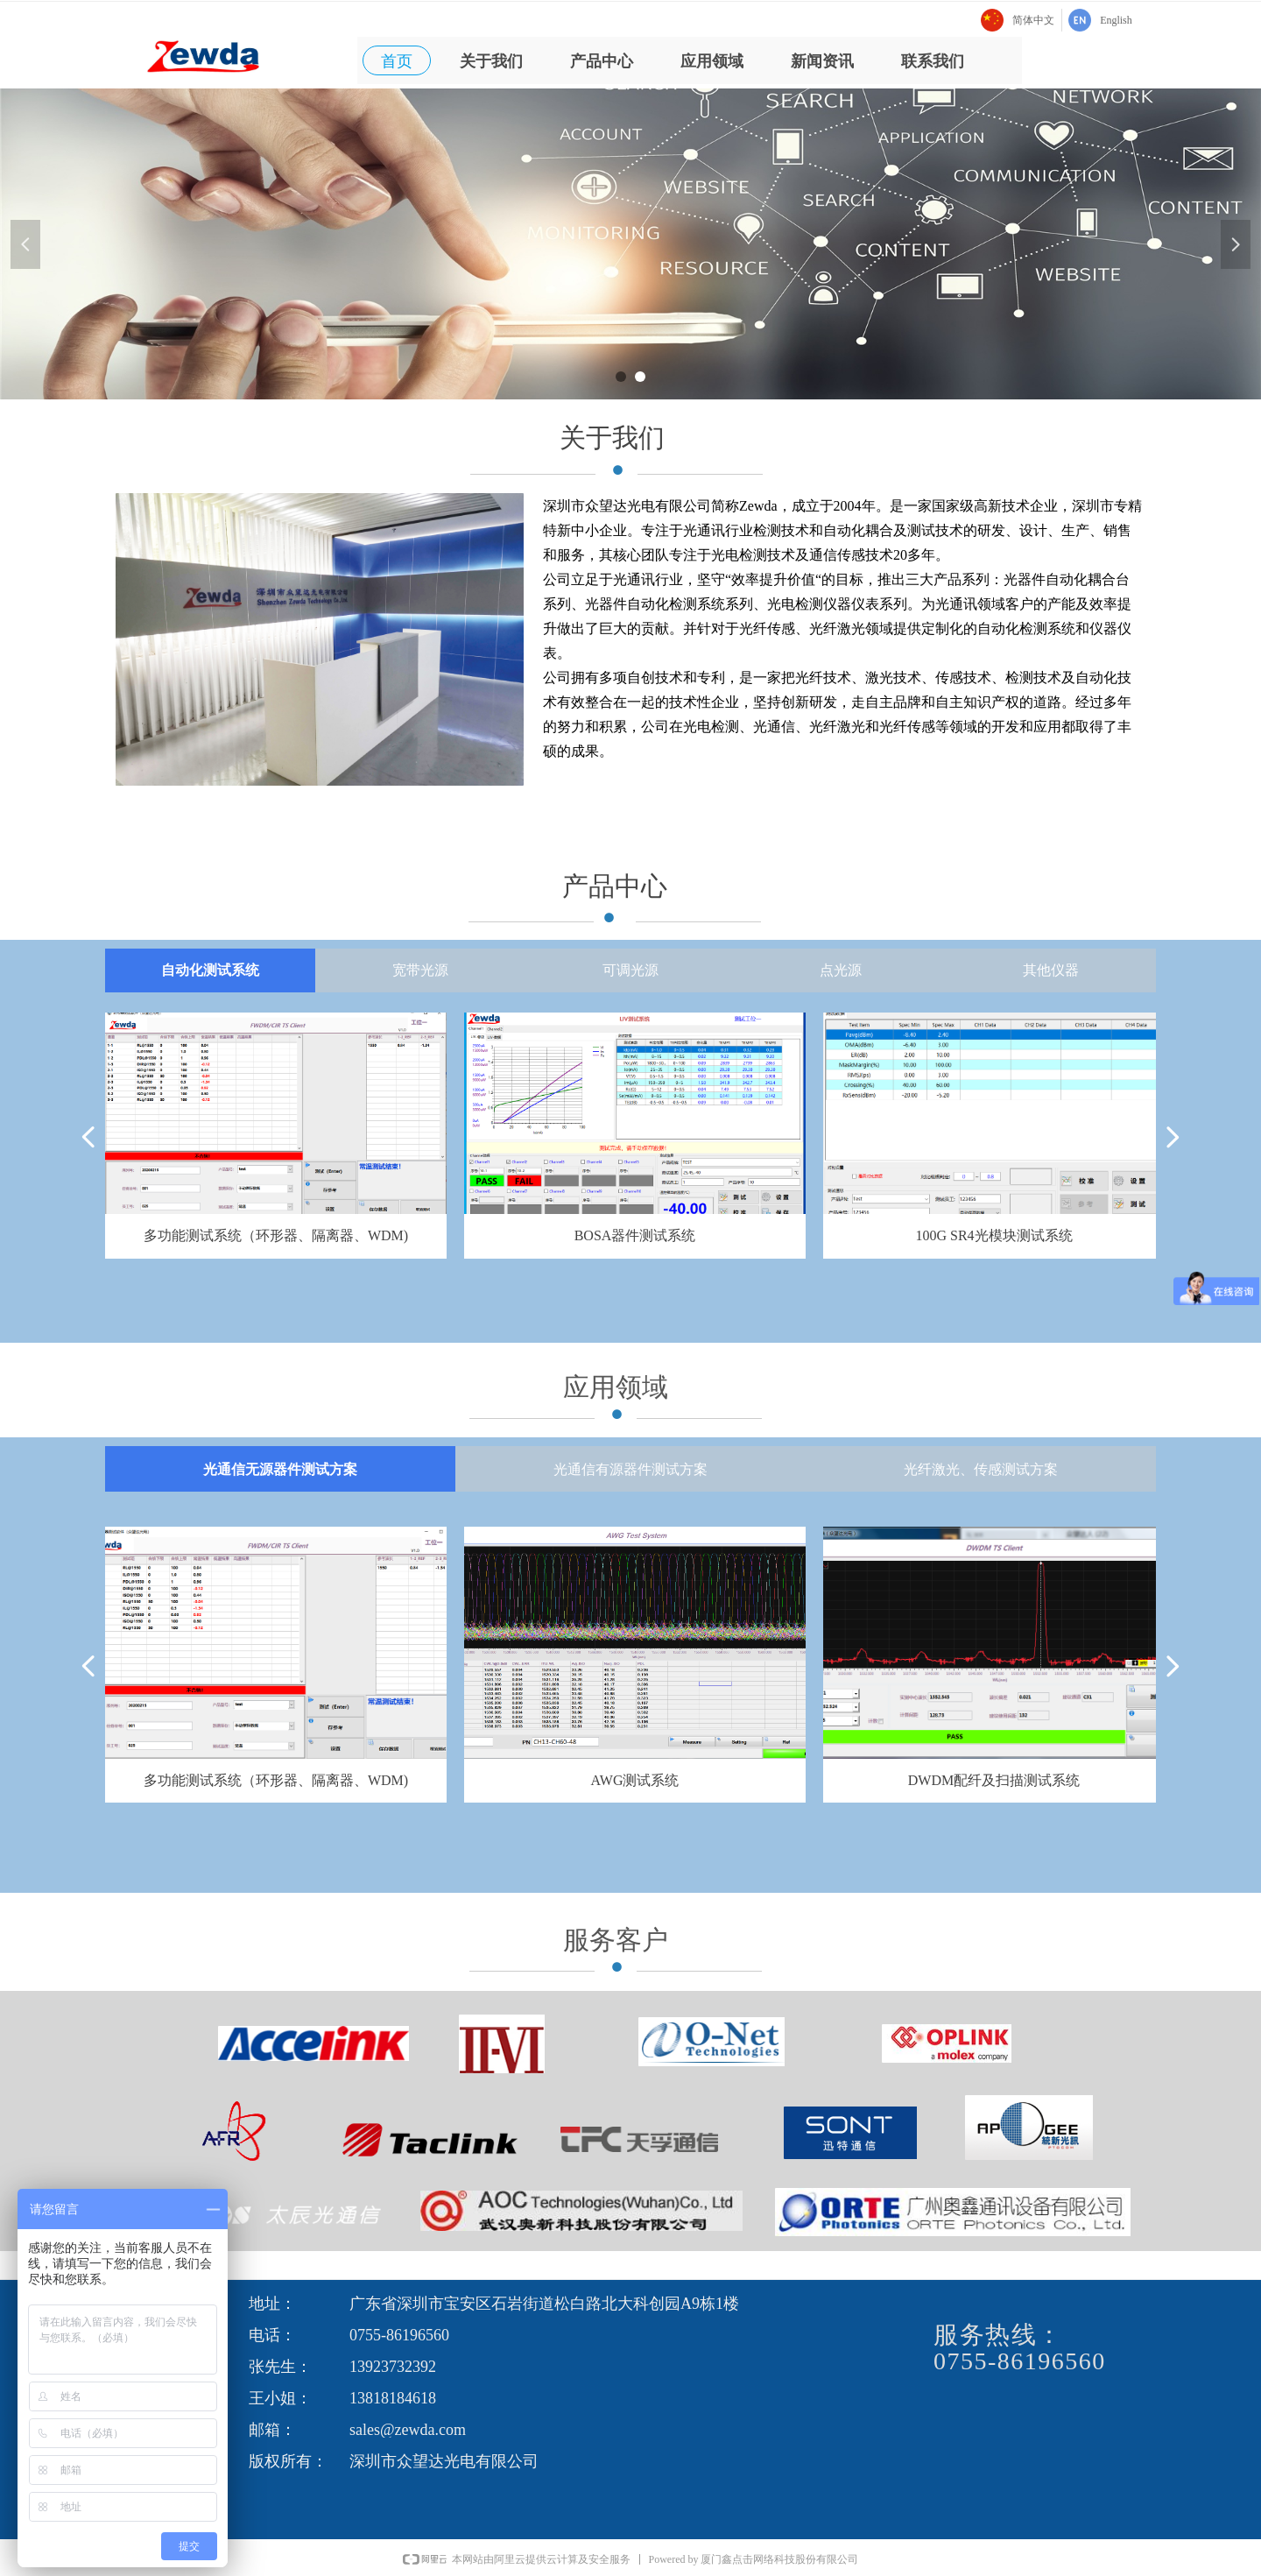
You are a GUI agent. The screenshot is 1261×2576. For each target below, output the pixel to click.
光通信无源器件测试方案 (280, 1469)
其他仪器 (1051, 970)
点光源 (841, 970)
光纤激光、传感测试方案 (981, 1469)
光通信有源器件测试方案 (630, 1469)
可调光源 (630, 970)
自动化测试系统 (210, 970)
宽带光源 (420, 970)
